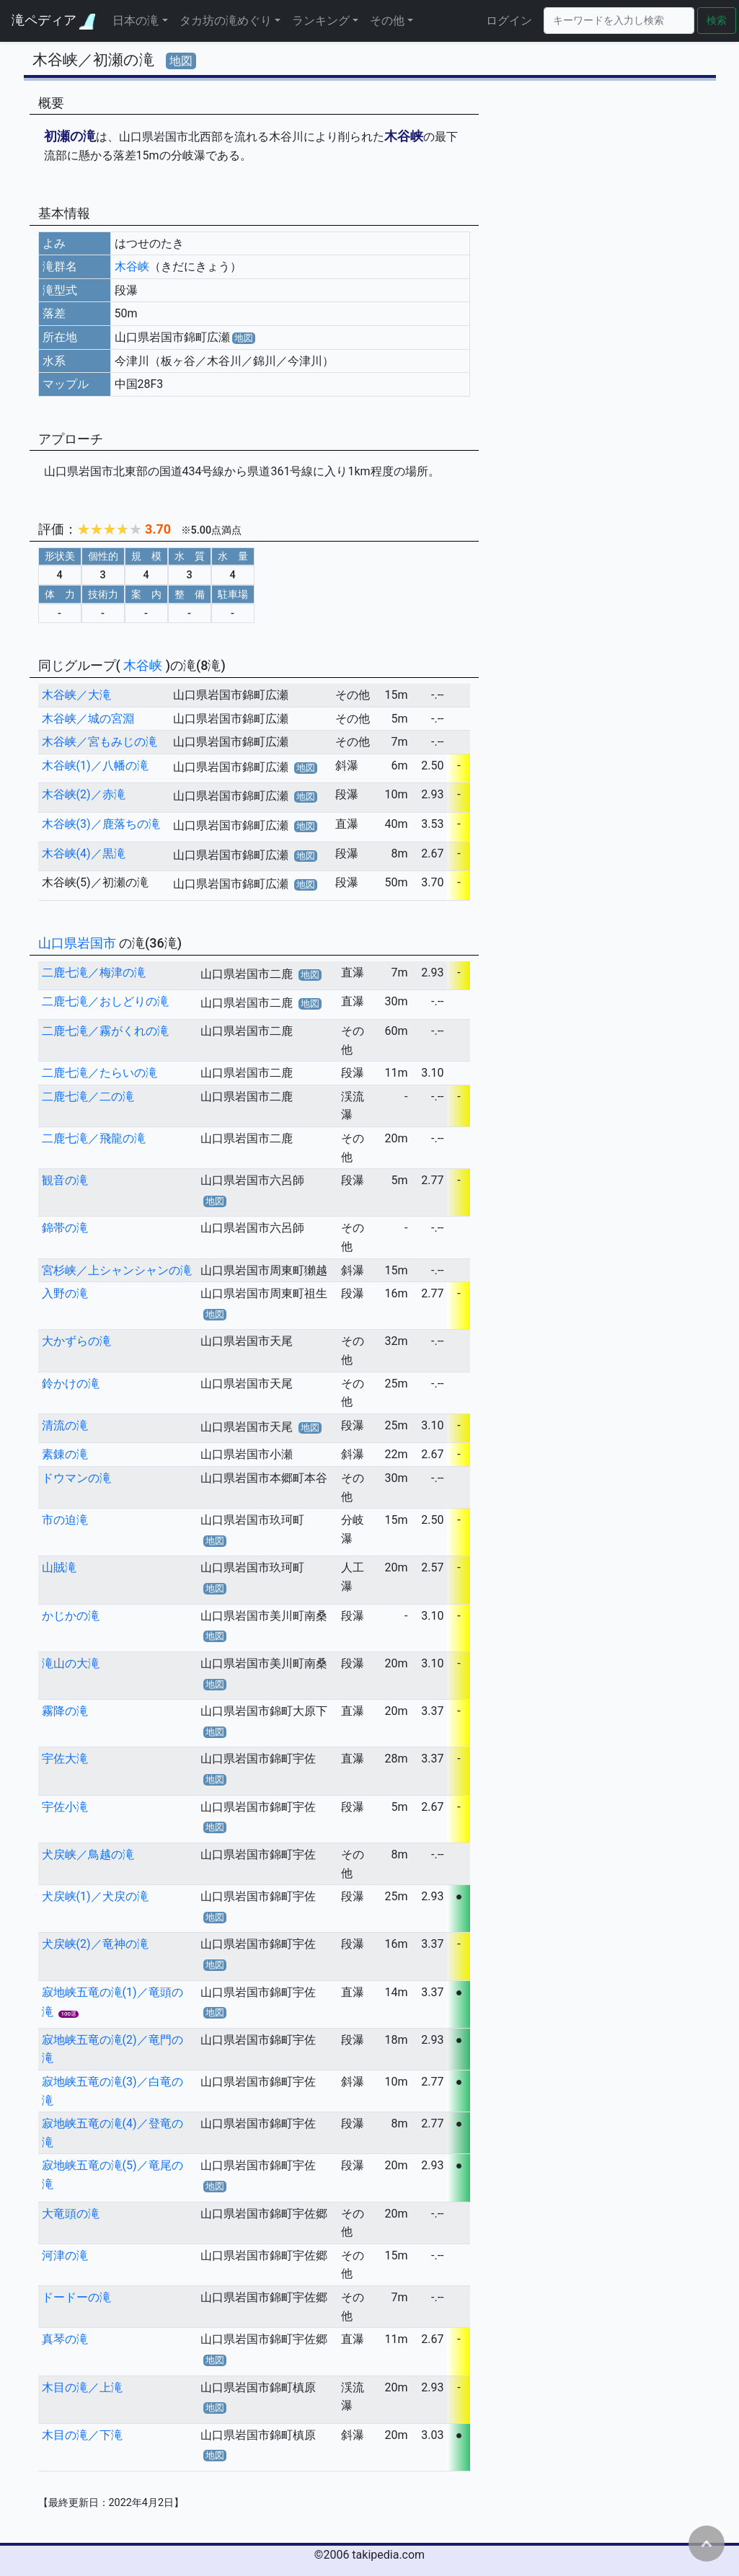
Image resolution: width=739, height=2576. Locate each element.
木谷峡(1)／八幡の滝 (95, 765)
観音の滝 (65, 1180)
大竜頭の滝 (70, 2213)
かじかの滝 (70, 1616)
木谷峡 (132, 266)
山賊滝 (59, 1567)
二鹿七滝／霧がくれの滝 (105, 1031)
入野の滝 (65, 1293)
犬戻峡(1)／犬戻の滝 (95, 1896)
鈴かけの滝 (70, 1383)
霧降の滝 (65, 1711)
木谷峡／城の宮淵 (88, 718)
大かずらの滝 (76, 1341)
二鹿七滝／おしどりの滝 (105, 1001)
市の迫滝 (65, 1520)
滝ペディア (53, 20)
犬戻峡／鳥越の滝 (88, 1854)
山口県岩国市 (78, 942)
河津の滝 (65, 2255)
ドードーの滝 (76, 2297)
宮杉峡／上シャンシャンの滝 (117, 1270)
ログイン (509, 20)
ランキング (321, 20)
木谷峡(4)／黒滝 (83, 853)
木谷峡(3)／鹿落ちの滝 (101, 824)
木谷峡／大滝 (76, 695)
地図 (181, 61)
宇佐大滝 (65, 1758)
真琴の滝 (65, 2339)
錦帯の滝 (65, 1228)
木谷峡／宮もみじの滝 (99, 742)
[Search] (619, 20)
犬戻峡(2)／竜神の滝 (95, 1944)
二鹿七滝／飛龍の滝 (94, 1138)
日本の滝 (135, 20)
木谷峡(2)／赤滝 (83, 794)
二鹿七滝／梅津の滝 (94, 972)
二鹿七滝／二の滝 (88, 1096)
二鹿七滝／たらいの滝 (99, 1073)
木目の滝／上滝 (82, 2387)
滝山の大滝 (70, 1663)
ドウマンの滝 (76, 1478)
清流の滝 (65, 1425)
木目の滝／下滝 (82, 2435)
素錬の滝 (65, 1454)
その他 (387, 20)
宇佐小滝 (65, 1807)
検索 (717, 20)
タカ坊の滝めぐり (226, 20)
